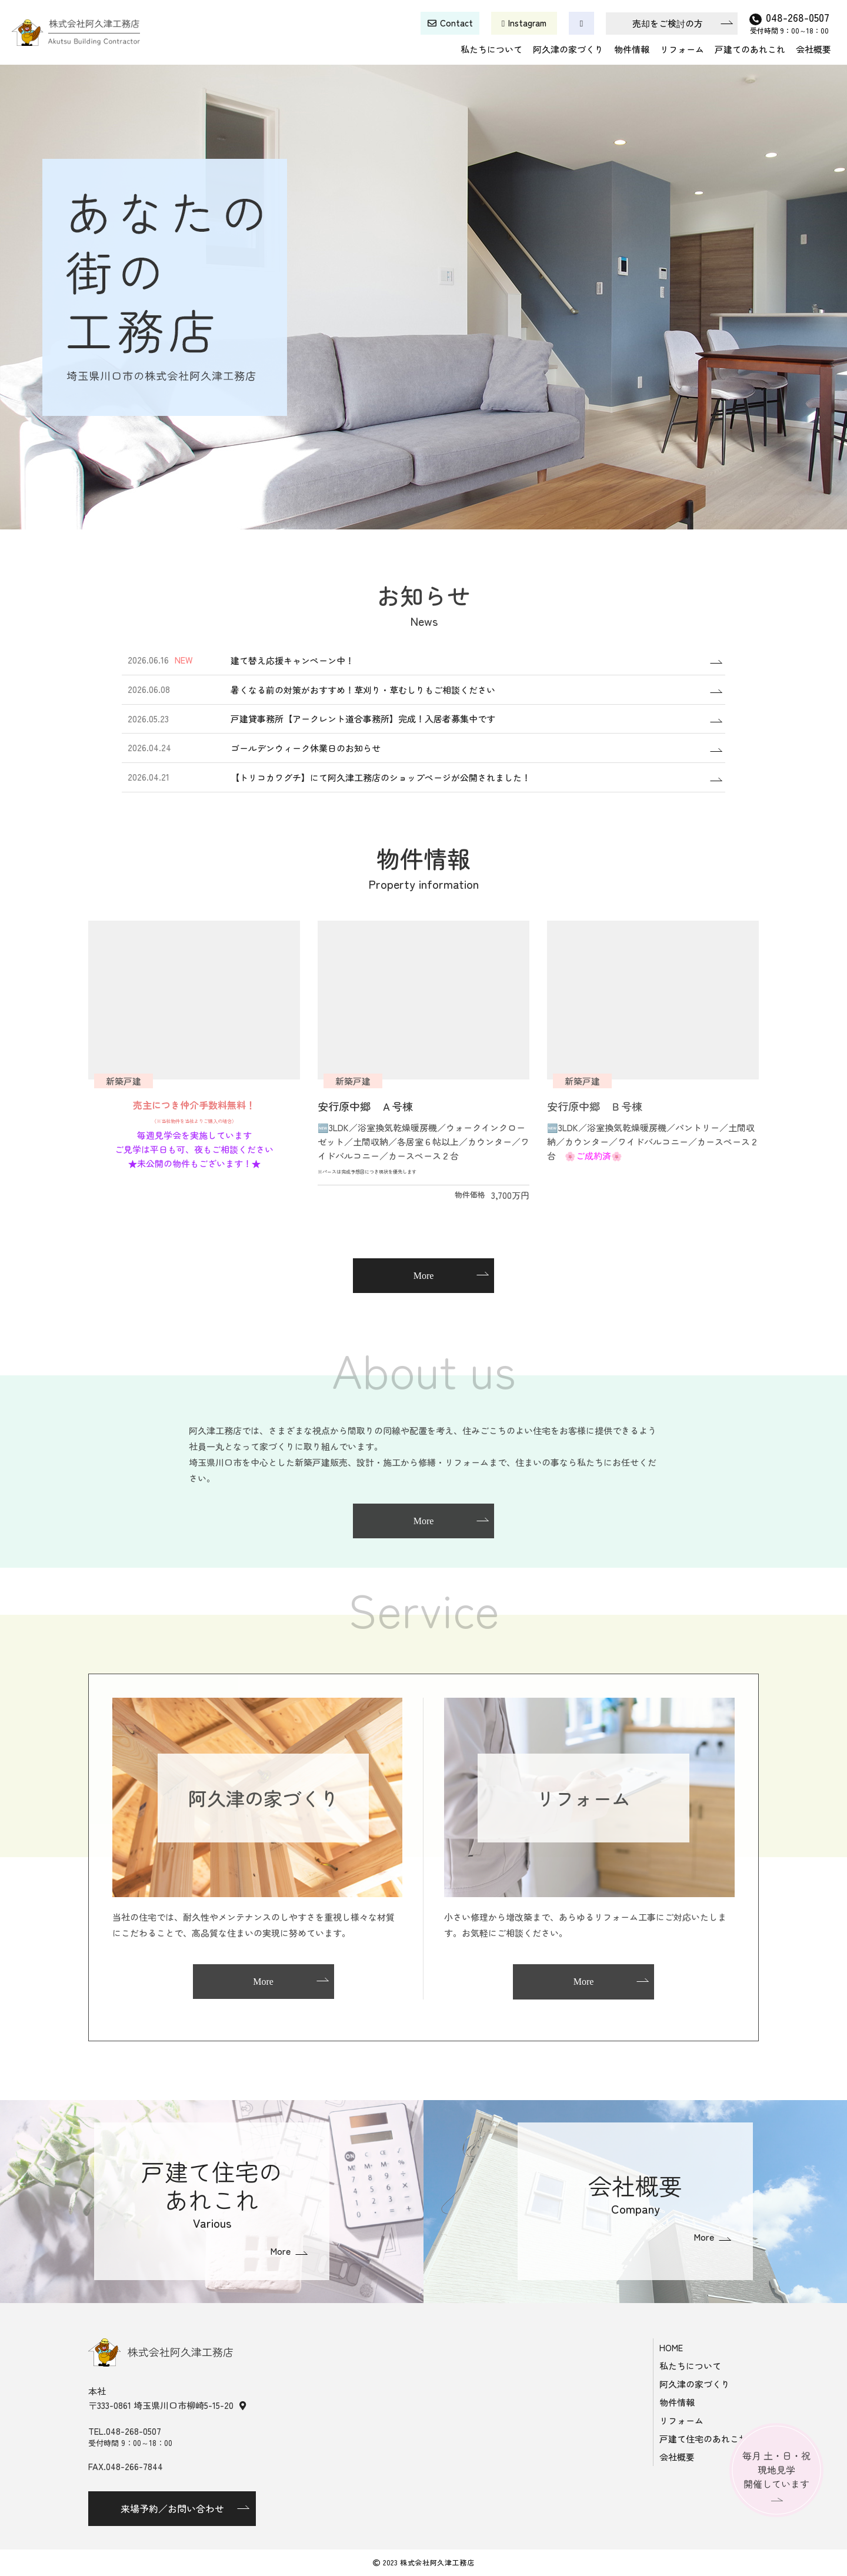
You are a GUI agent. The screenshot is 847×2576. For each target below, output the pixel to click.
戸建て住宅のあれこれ (703, 2438)
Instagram (527, 22)
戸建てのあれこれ (750, 49)
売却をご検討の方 (667, 23)
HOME (671, 2347)
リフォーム (682, 49)
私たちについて (491, 49)
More (424, 1276)
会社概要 (813, 49)
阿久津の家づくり (568, 49)
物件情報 (631, 49)
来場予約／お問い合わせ (172, 2508)
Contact (456, 22)
